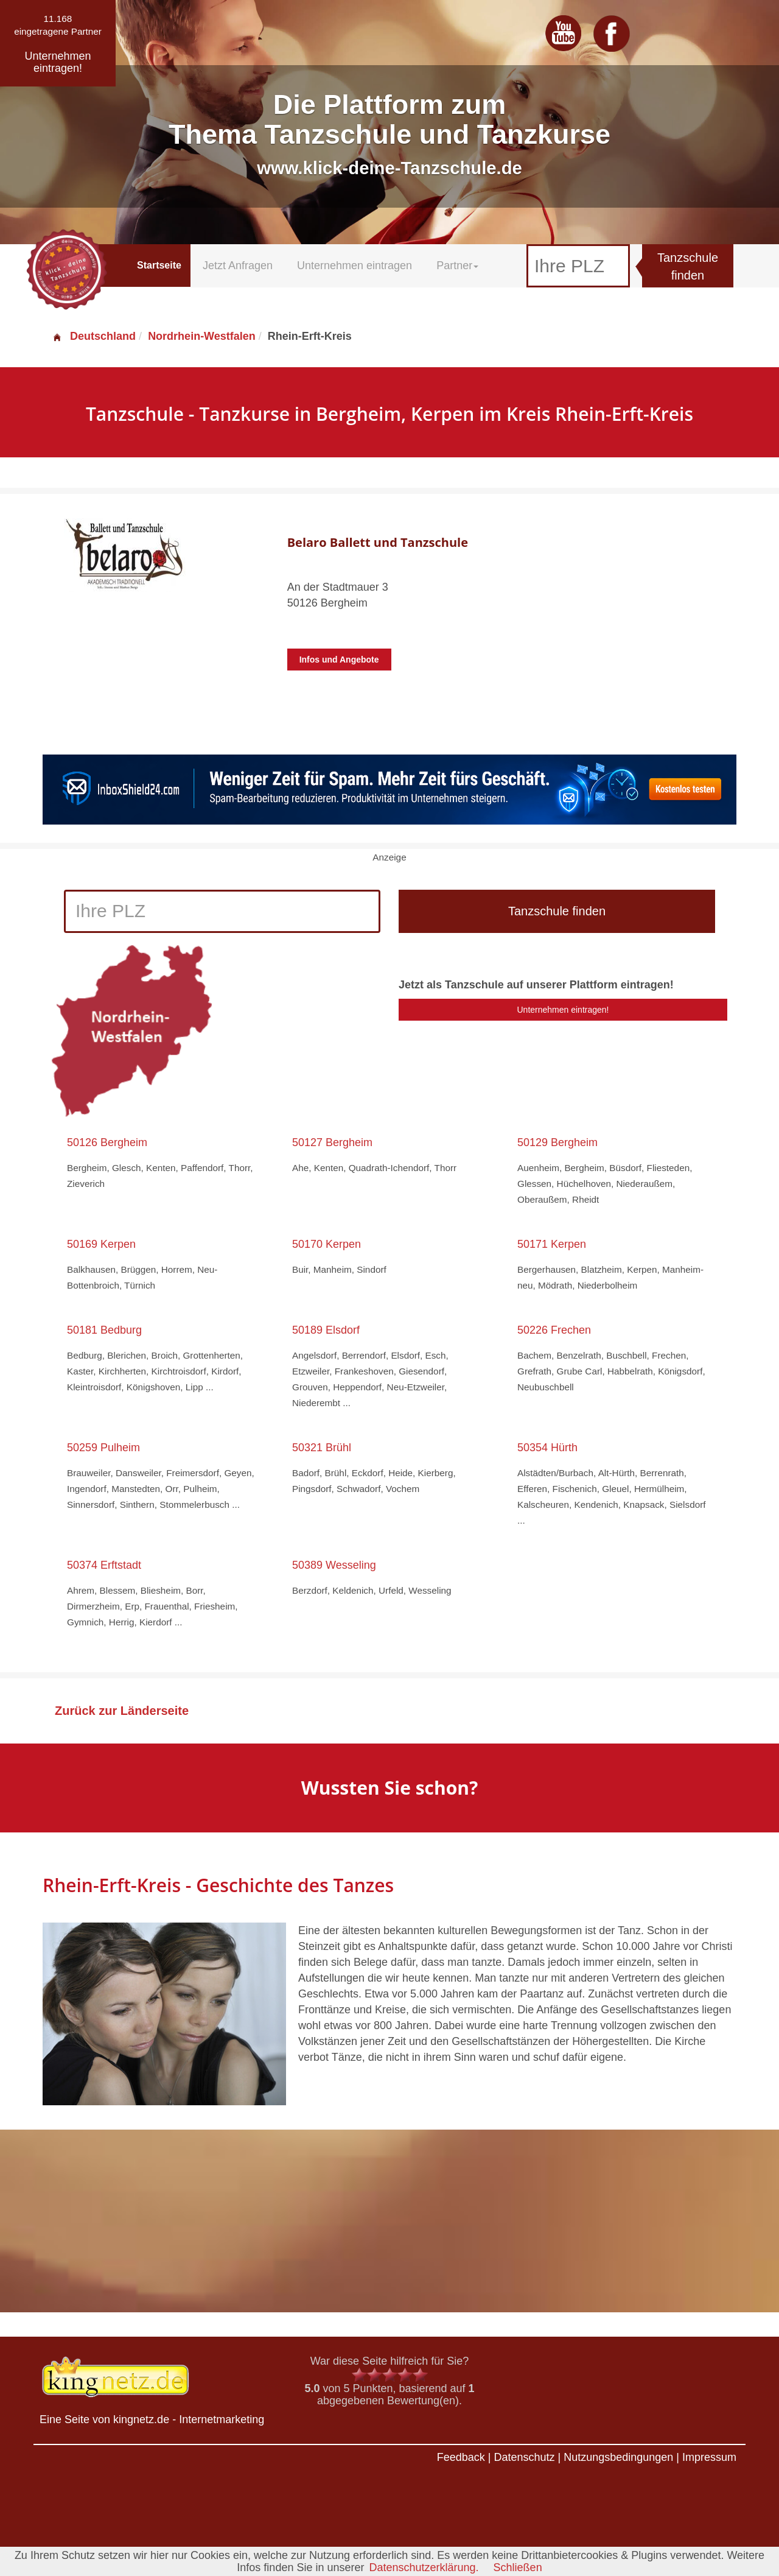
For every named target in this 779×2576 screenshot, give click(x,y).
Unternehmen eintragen (354, 265)
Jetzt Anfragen (238, 265)
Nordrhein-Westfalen (202, 336)
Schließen (518, 2567)
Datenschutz (524, 2457)
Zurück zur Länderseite (122, 1710)
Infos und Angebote (339, 659)
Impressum (709, 2457)
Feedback (461, 2457)
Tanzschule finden (687, 266)
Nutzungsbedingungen (618, 2457)
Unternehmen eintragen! (563, 1010)
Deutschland (94, 336)
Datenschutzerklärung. (423, 2567)
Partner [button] (457, 265)
